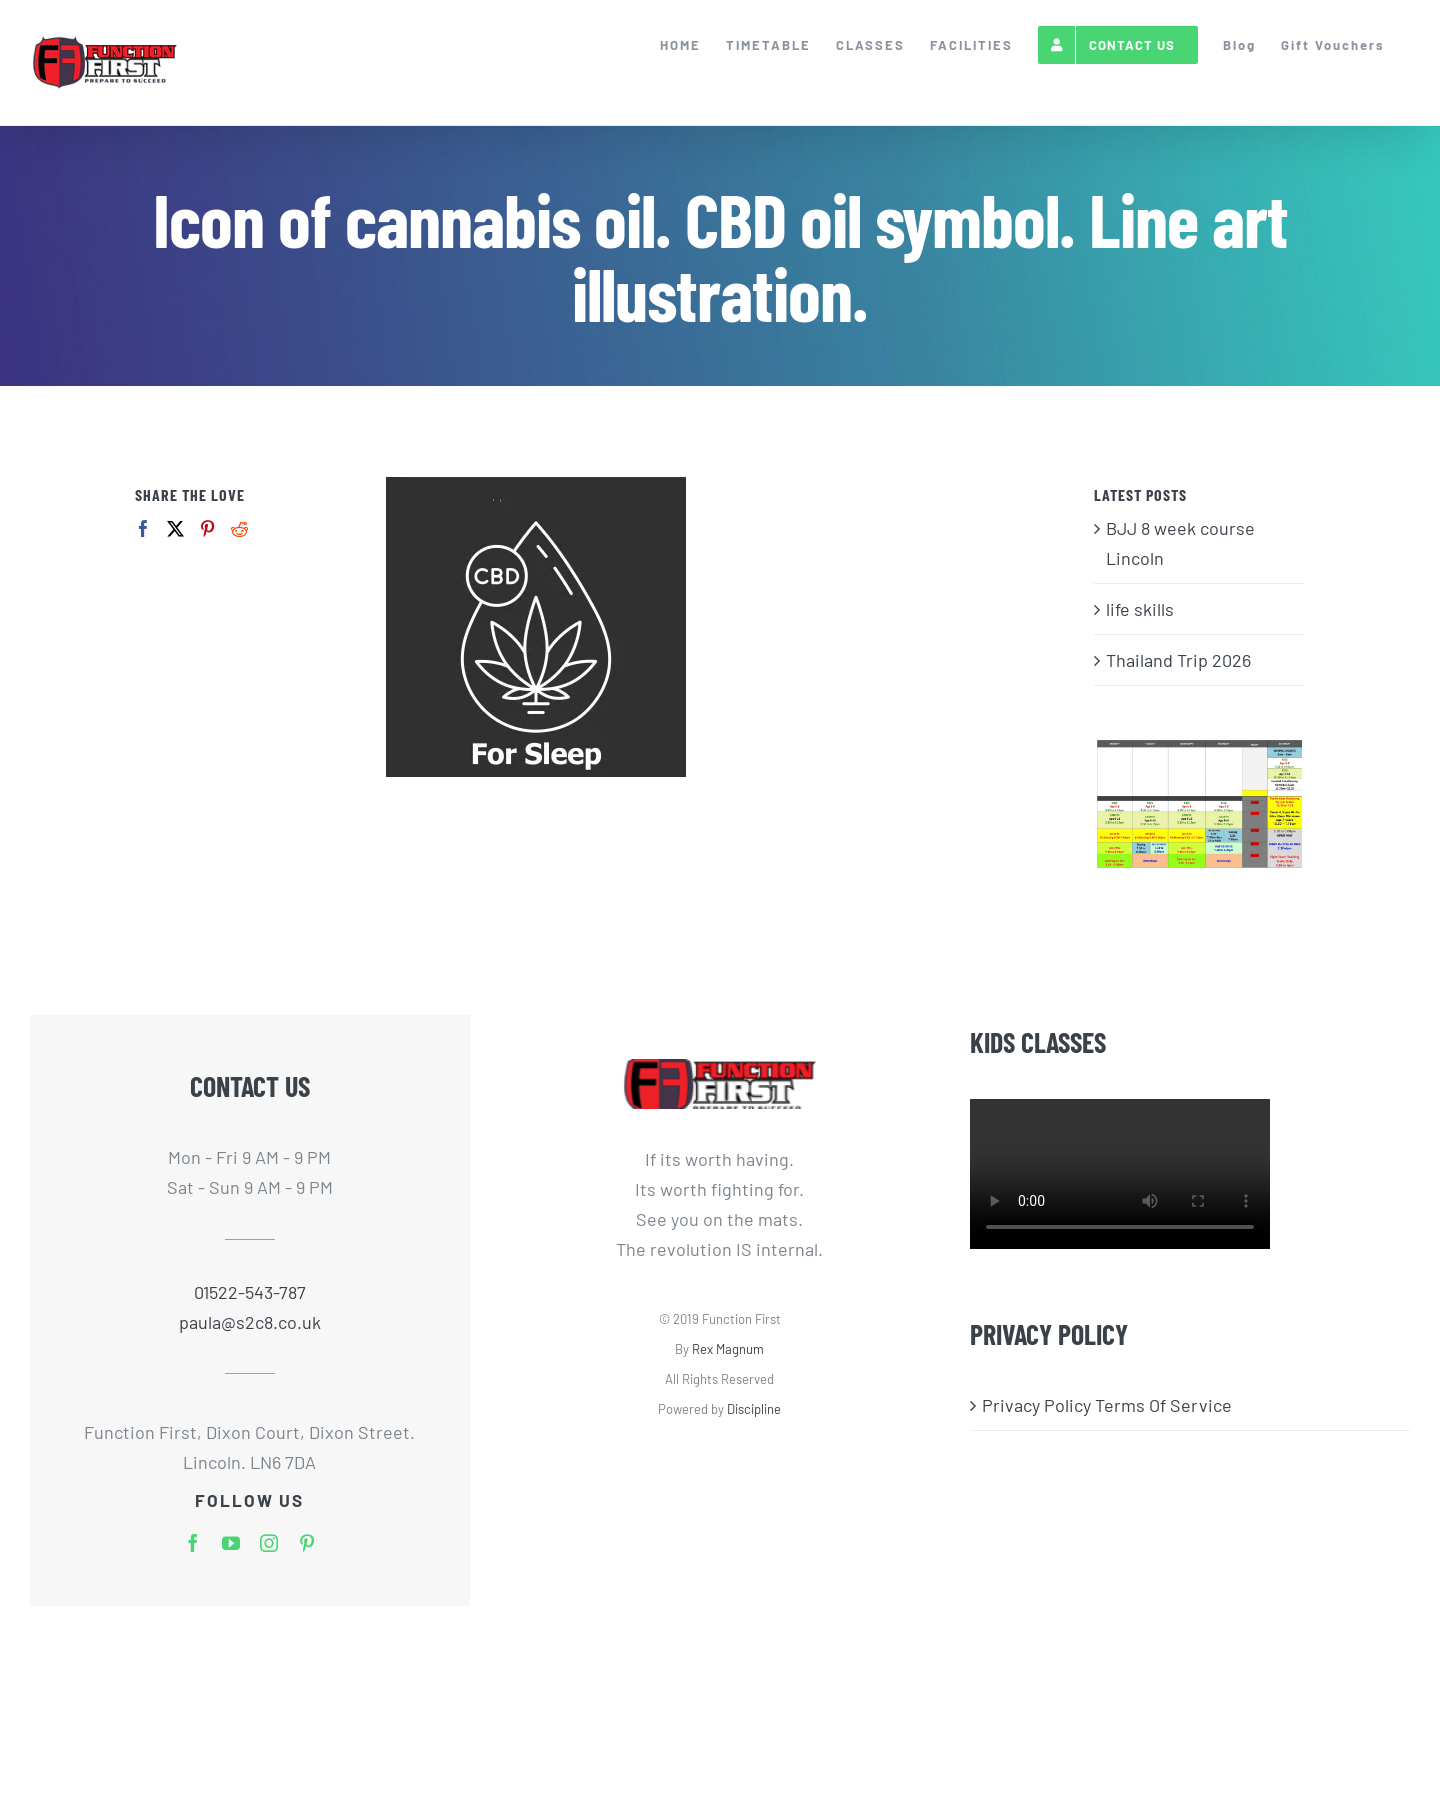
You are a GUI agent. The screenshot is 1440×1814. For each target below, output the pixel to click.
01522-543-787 (250, 1292)
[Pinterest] (207, 528)
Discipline (754, 1409)
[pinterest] (307, 1543)
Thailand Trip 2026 (1178, 660)
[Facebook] (143, 528)
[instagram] (269, 1543)
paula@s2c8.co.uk (250, 1322)
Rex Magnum (728, 1349)
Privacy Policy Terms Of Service (1107, 1405)
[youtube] (231, 1543)
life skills (1140, 609)
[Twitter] (175, 528)
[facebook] (193, 1543)
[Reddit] (239, 528)
